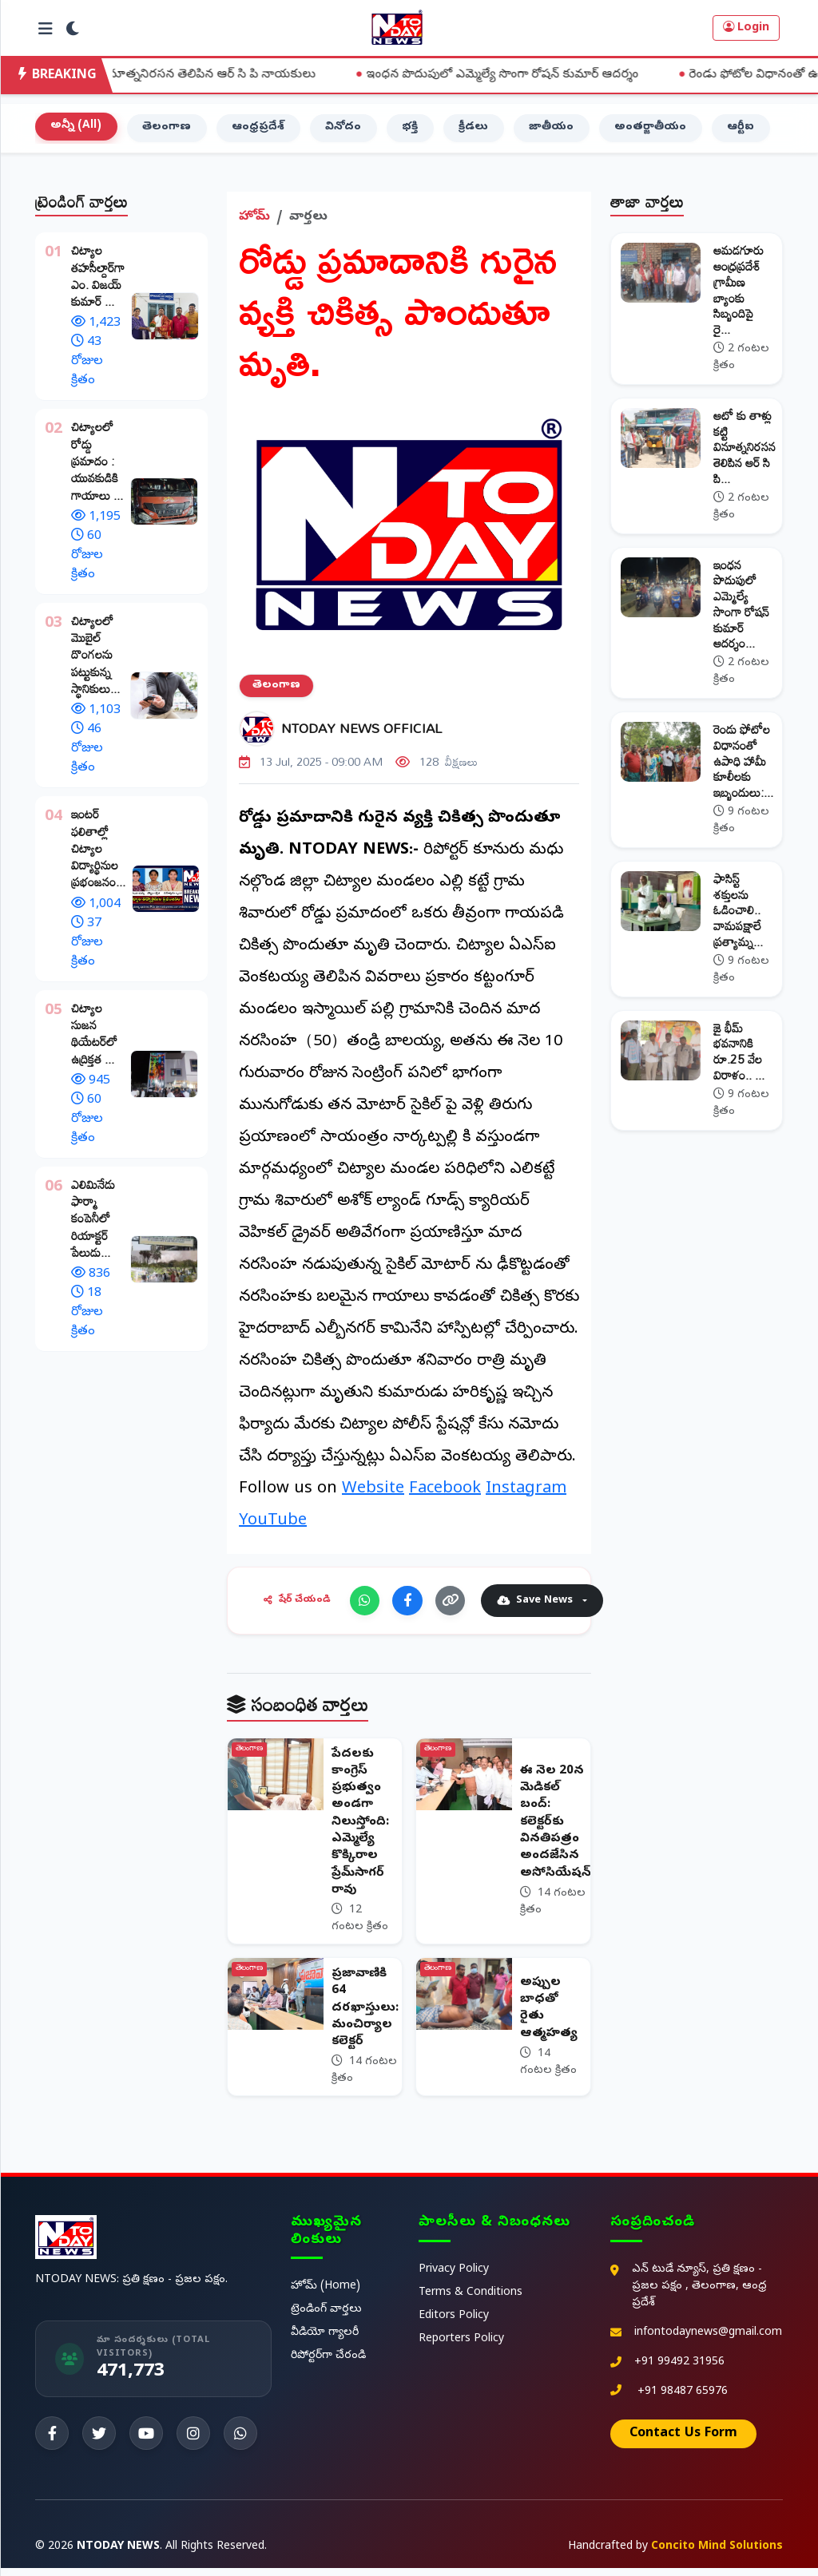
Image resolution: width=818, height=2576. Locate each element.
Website (373, 1493)
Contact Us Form (683, 2442)
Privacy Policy (454, 2277)
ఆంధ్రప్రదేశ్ (260, 131)
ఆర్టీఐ (750, 131)
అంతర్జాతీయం (658, 131)
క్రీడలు (478, 131)
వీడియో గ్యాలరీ (325, 2341)
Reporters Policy (461, 2347)
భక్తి (414, 131)
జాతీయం (557, 131)
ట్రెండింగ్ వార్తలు (326, 2318)
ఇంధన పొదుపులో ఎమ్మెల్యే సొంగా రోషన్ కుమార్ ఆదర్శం (549, 75)
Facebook (445, 1493)
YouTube (273, 1525)
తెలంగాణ (168, 131)
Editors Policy (454, 2324)
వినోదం (346, 131)
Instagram (526, 1493)
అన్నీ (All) (76, 129)
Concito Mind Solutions (717, 2554)
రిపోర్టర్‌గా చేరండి (328, 2364)
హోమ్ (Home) (325, 2295)
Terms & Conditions (470, 2300)
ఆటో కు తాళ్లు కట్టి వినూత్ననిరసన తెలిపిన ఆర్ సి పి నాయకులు (209, 75)
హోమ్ (254, 221)
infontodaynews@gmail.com (708, 2340)
